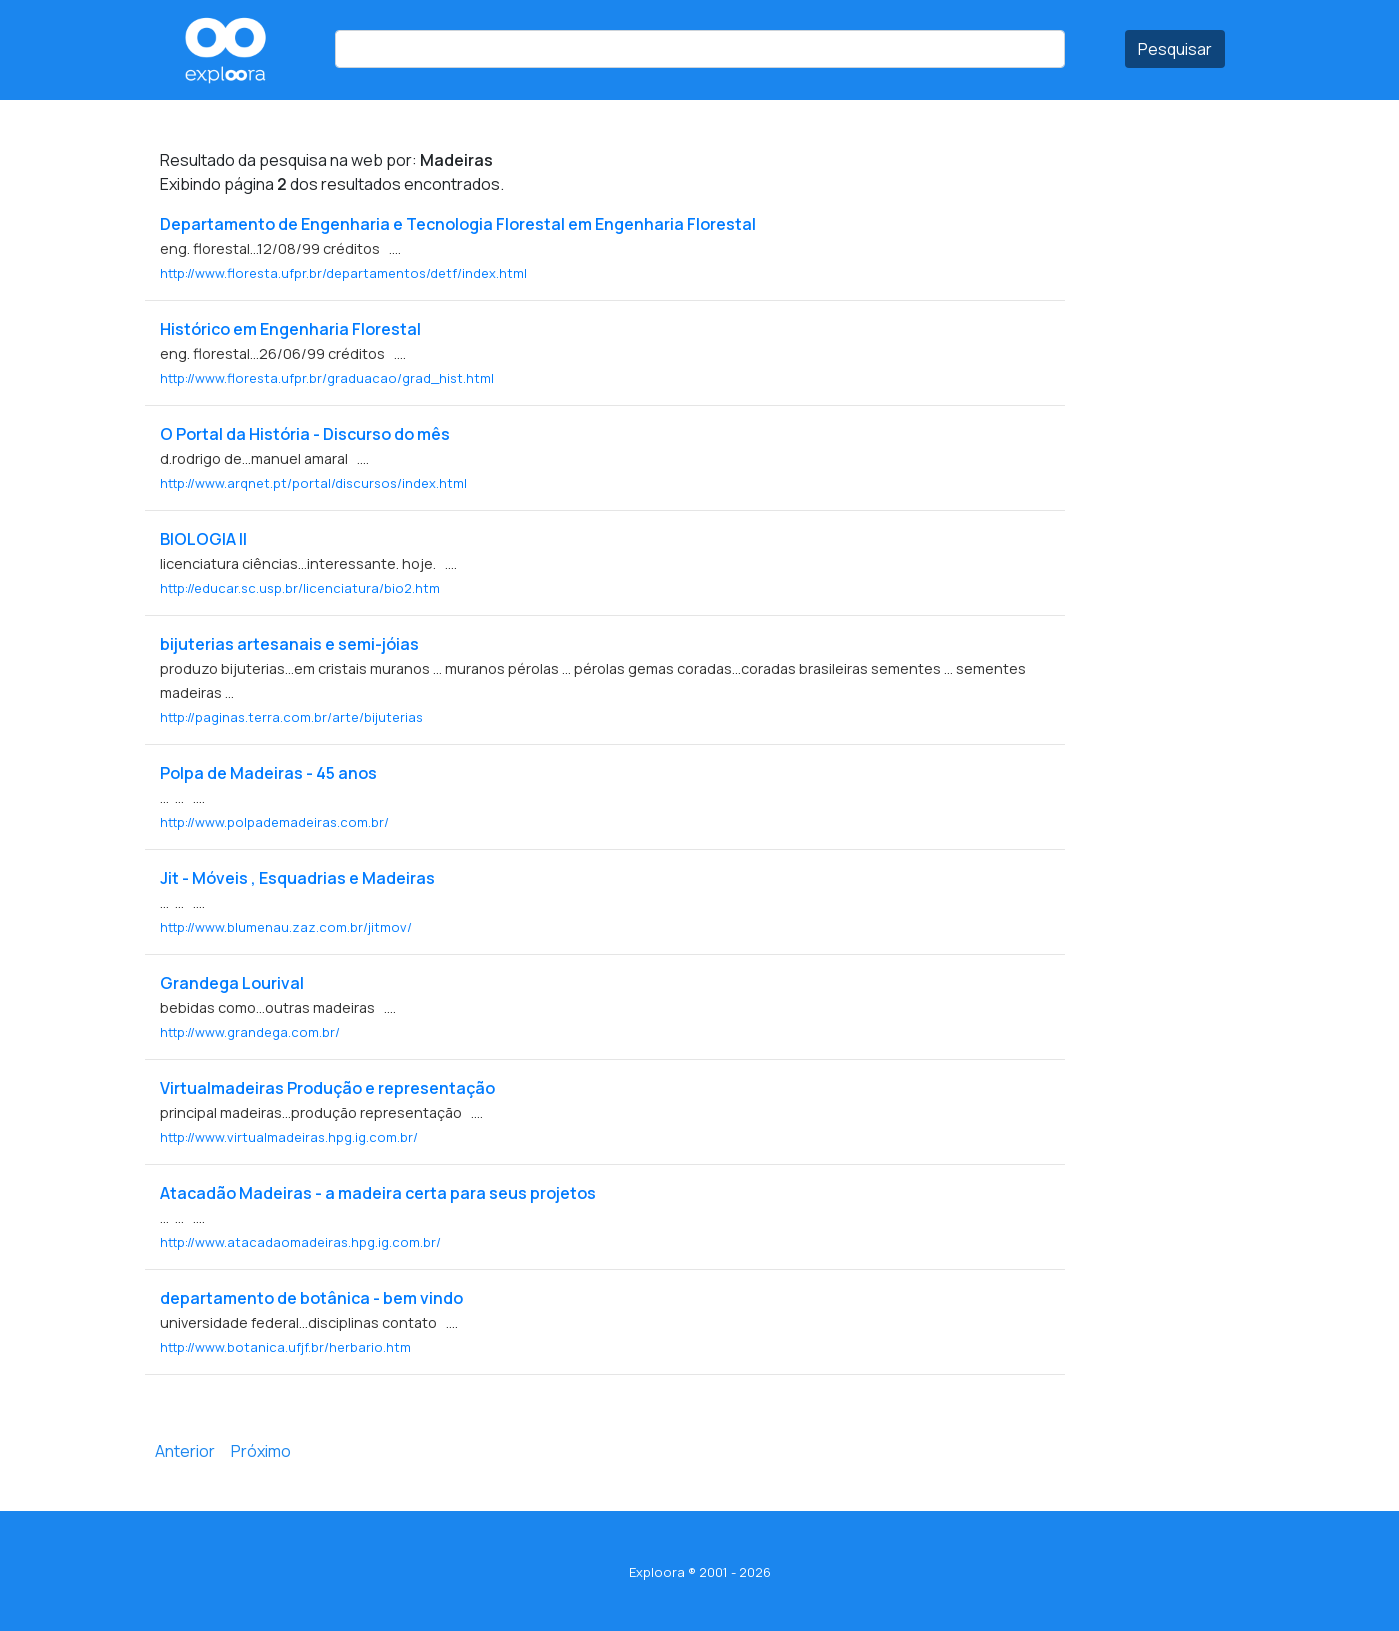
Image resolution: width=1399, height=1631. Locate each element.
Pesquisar (1175, 49)
